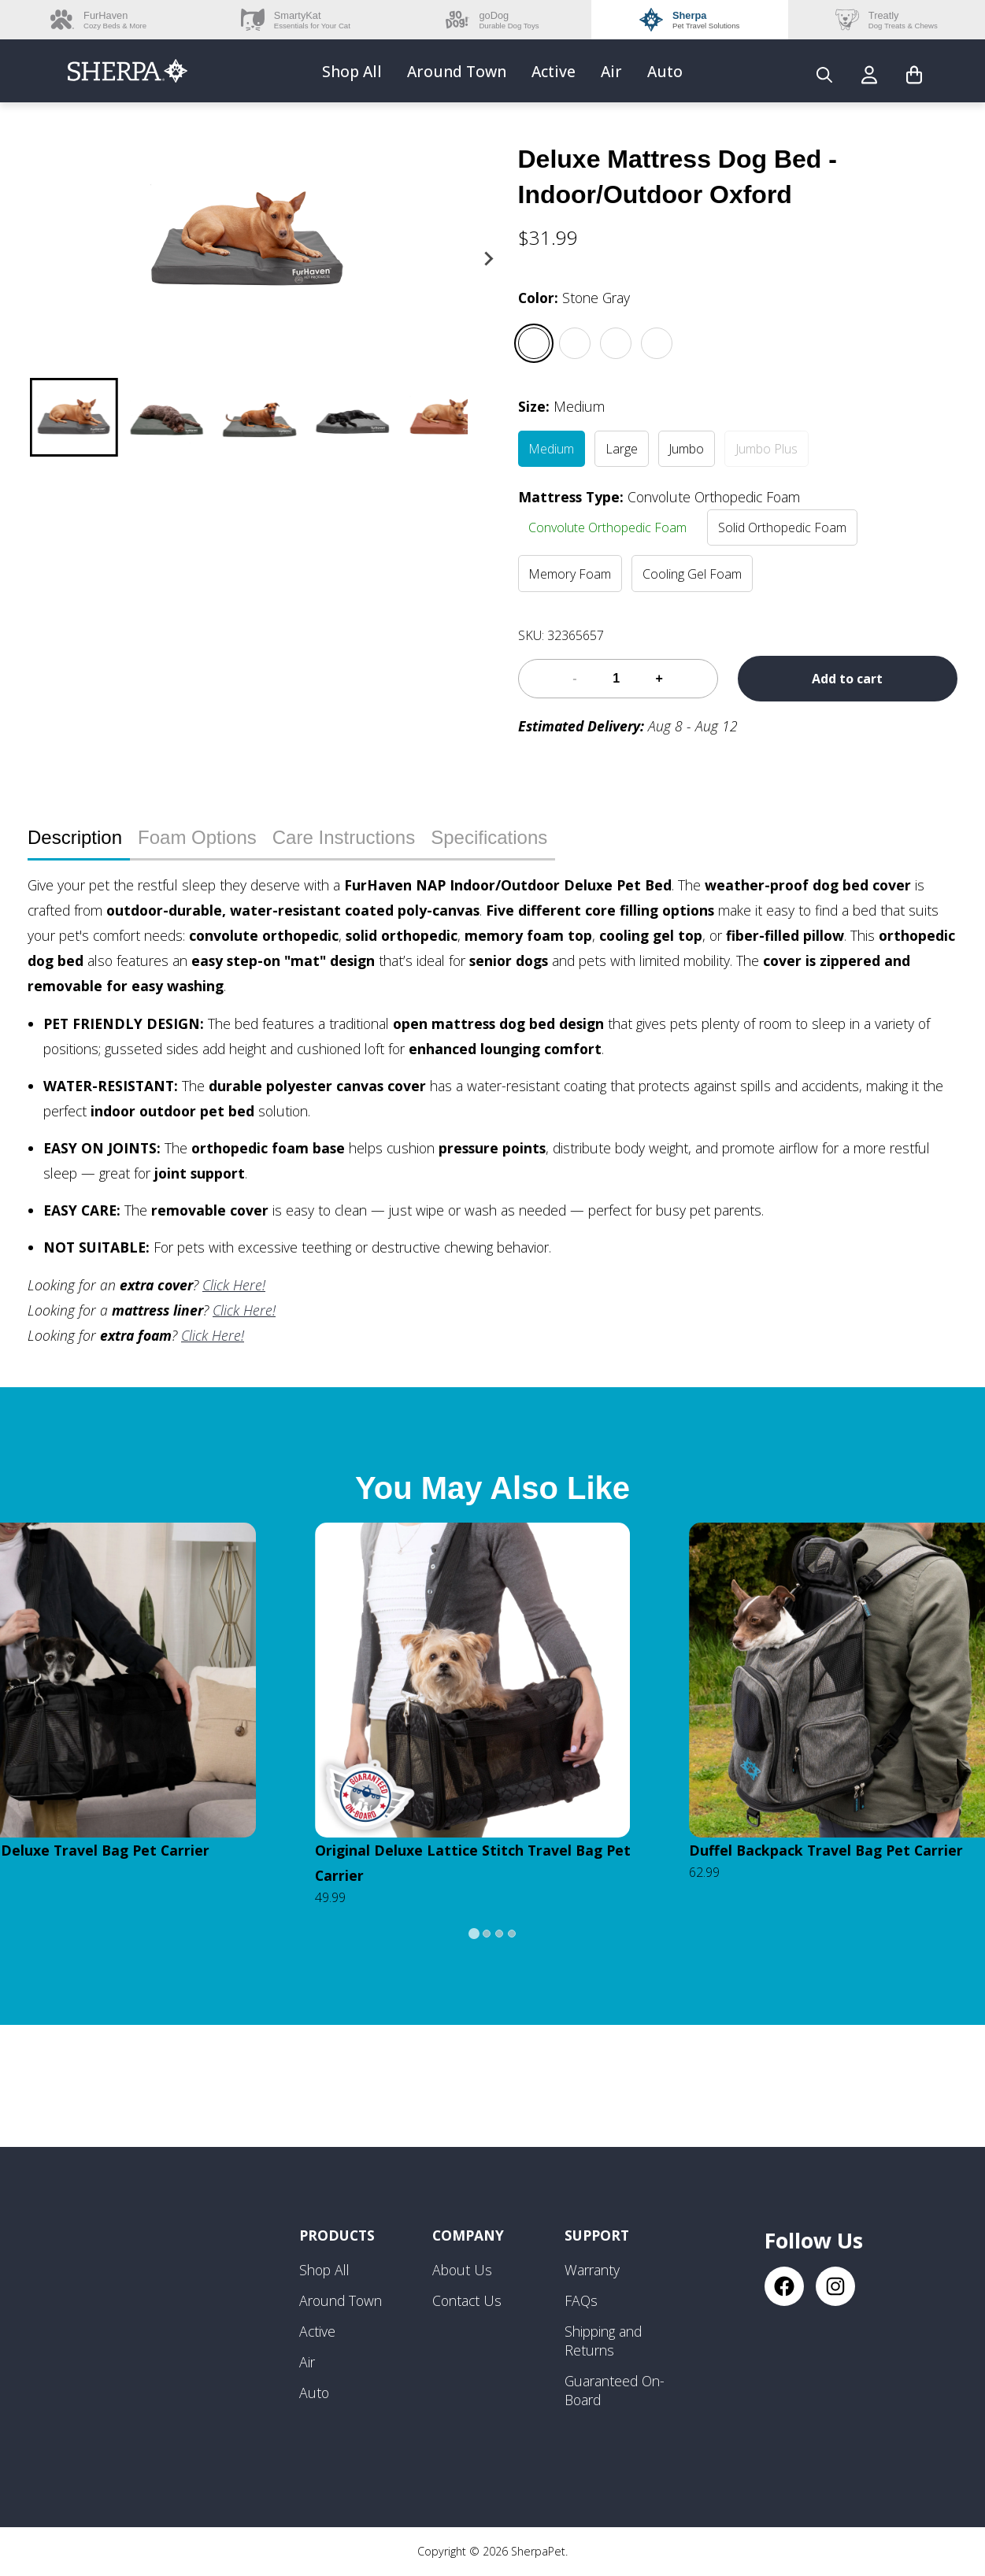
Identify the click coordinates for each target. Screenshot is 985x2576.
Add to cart (847, 678)
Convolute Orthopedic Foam (607, 527)
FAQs (581, 2300)
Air (611, 71)
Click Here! (233, 1284)
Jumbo (686, 448)
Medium (551, 448)
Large (621, 448)
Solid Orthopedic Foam (782, 527)
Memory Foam (569, 574)
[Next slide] (488, 259)
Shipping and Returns (603, 2340)
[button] (74, 417)
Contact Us (467, 2300)
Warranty (592, 2269)
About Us (462, 2269)
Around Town (456, 71)
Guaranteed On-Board (615, 2390)
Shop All (352, 71)
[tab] (474, 1933)
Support (597, 2235)
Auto (665, 71)
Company (468, 2235)
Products (337, 2235)
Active (553, 71)
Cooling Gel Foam (692, 574)
